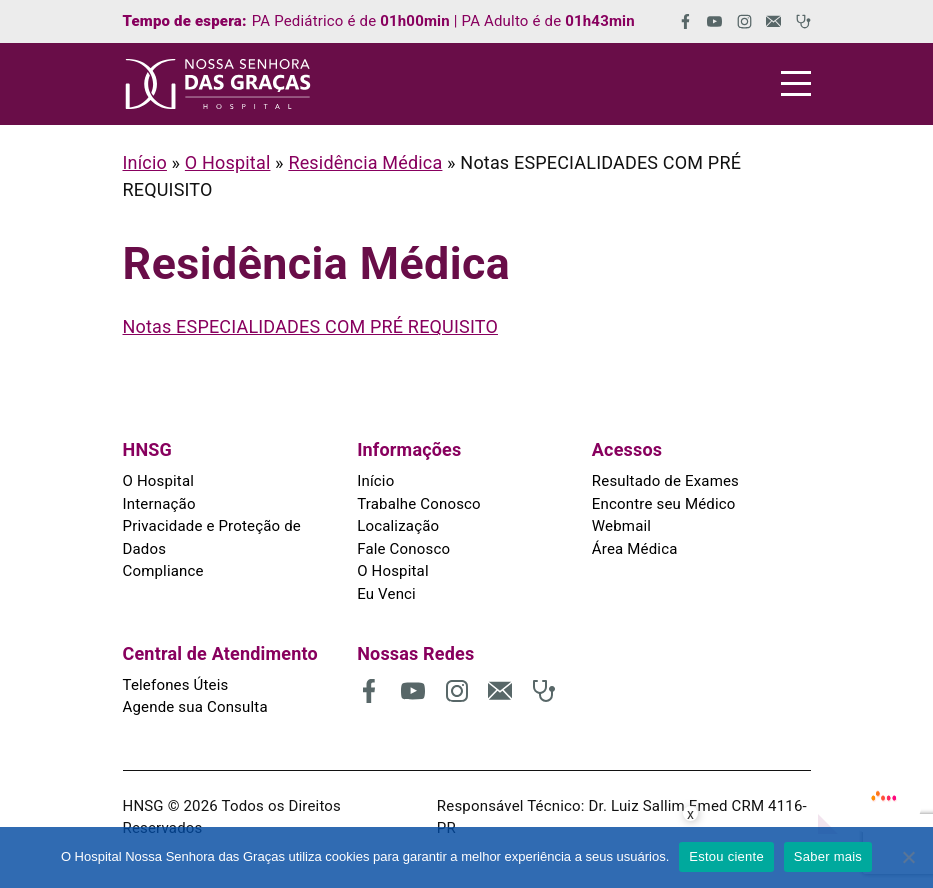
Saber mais (828, 856)
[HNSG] (218, 84)
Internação (159, 504)
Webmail (621, 526)
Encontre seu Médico (664, 504)
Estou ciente (726, 856)
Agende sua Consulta (195, 707)
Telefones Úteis (176, 685)
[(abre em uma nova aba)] (678, 21)
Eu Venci (386, 594)
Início (145, 162)
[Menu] (796, 83)
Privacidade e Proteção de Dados (212, 537)
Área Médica (635, 549)
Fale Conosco (403, 549)
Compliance (163, 571)
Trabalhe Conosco (419, 504)
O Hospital (228, 162)
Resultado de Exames (665, 481)
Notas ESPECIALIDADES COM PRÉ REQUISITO (310, 326)
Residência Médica (365, 162)
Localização (398, 526)
